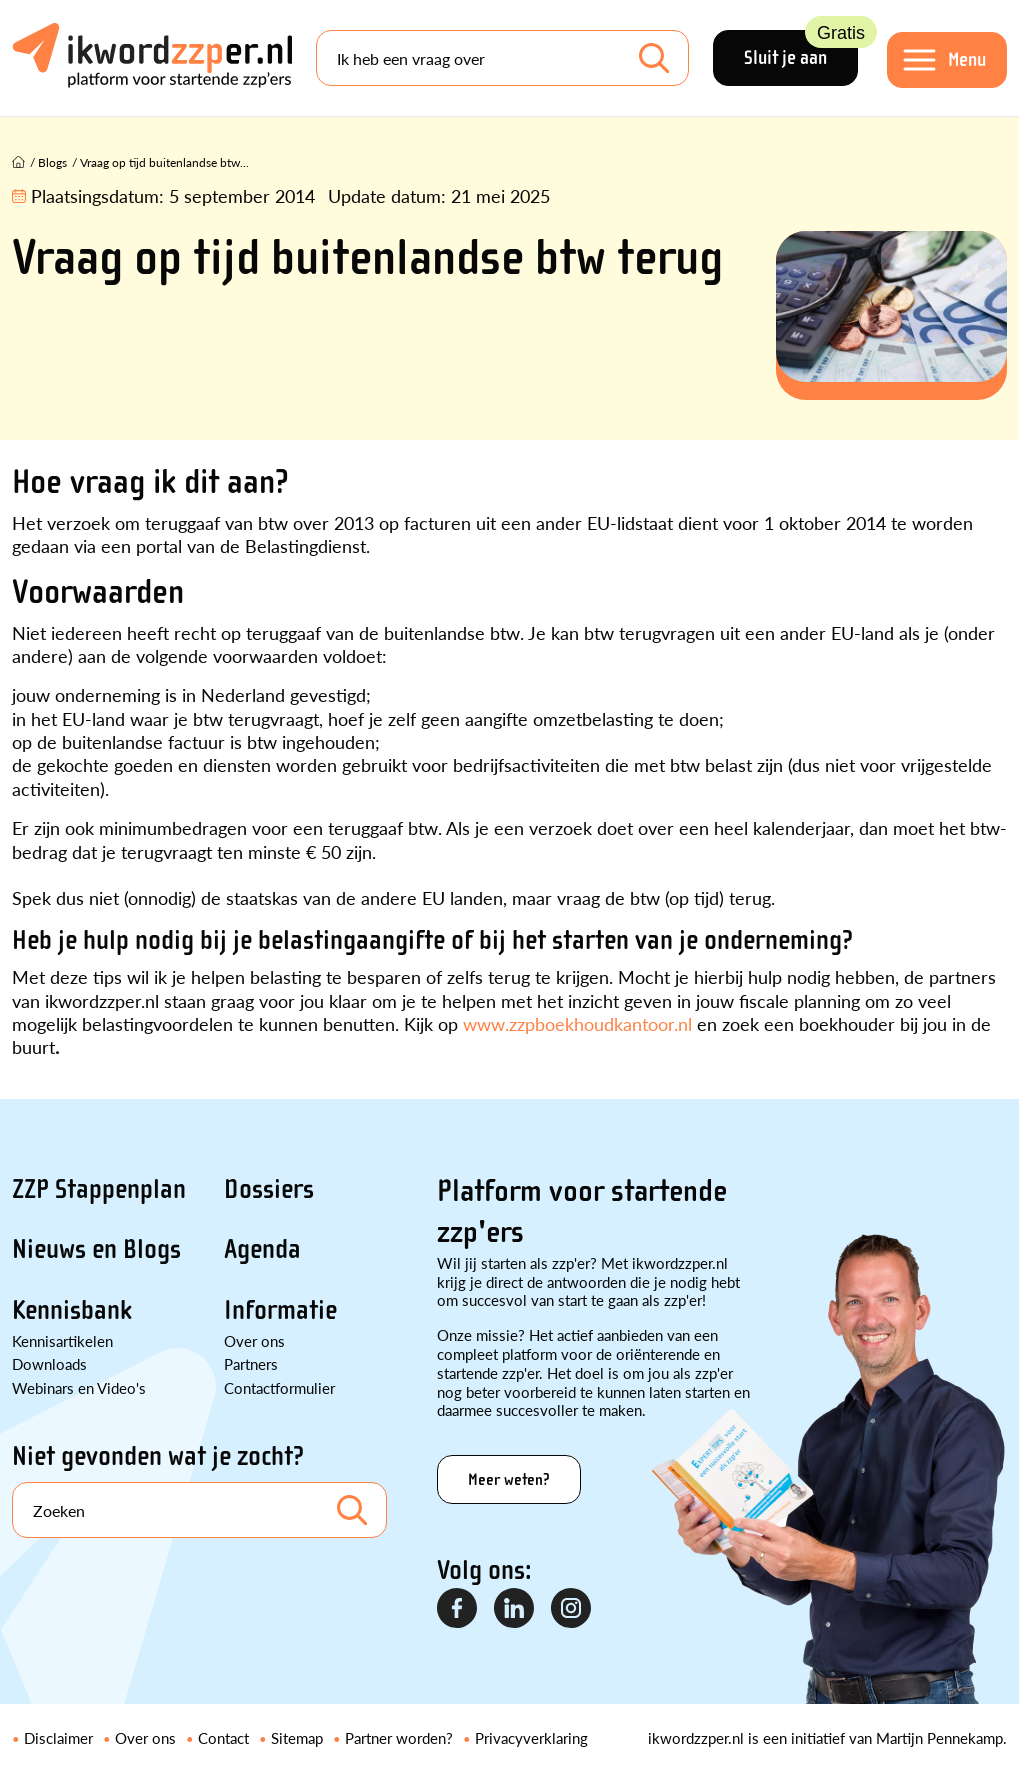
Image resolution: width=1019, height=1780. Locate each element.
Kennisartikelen (62, 1340)
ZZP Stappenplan (99, 1189)
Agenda (262, 1249)
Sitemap (297, 1737)
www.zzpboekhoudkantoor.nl (577, 1023)
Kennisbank (72, 1310)
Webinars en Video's (79, 1387)
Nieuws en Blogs (96, 1249)
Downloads (49, 1363)
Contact (223, 1737)
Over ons (254, 1340)
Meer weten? (509, 1479)
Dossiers (269, 1189)
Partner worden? (399, 1737)
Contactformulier (279, 1387)
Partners (251, 1363)
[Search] (502, 58)
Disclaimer (58, 1737)
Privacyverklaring (531, 1737)
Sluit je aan (801, 49)
